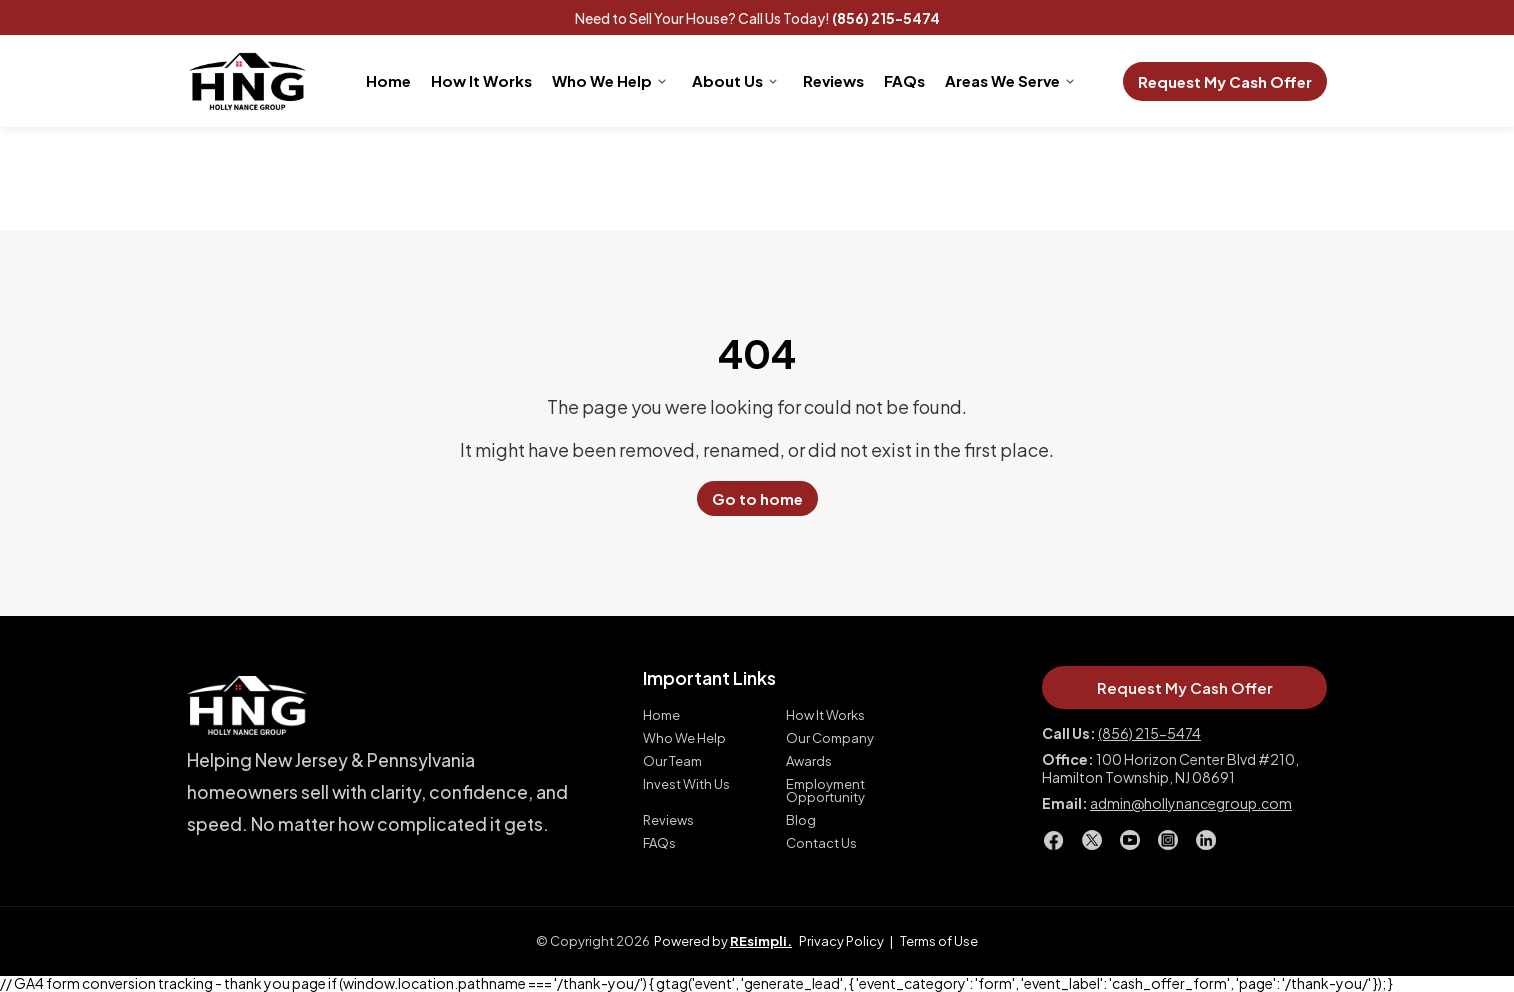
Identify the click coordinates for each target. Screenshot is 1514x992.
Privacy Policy (841, 941)
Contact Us (821, 843)
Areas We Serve (1002, 80)
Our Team (672, 761)
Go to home (757, 498)
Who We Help (602, 80)
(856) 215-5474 (886, 18)
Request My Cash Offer (1225, 81)
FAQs (904, 80)
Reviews (833, 80)
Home (388, 80)
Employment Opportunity (825, 791)
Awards (809, 761)
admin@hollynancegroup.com (1191, 803)
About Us (727, 80)
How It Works (481, 80)
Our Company (830, 738)
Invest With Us (686, 784)
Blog (801, 820)
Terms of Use (939, 941)
